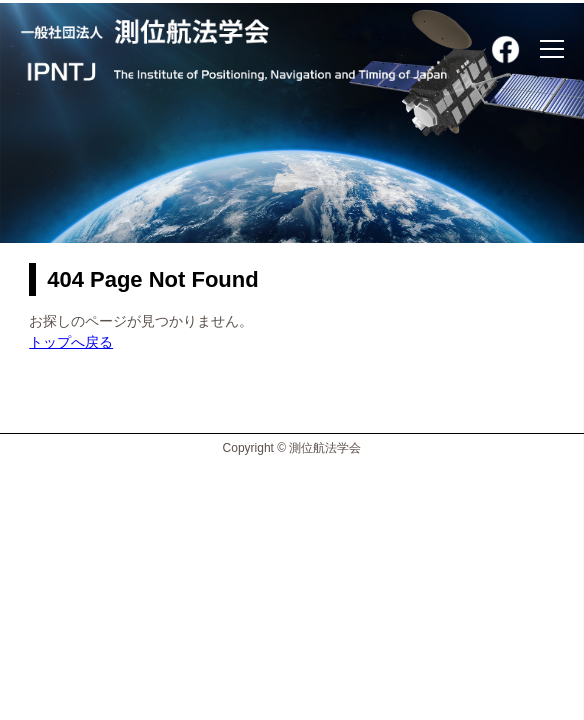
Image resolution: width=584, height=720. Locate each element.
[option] (292, 121)
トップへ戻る (71, 342)
